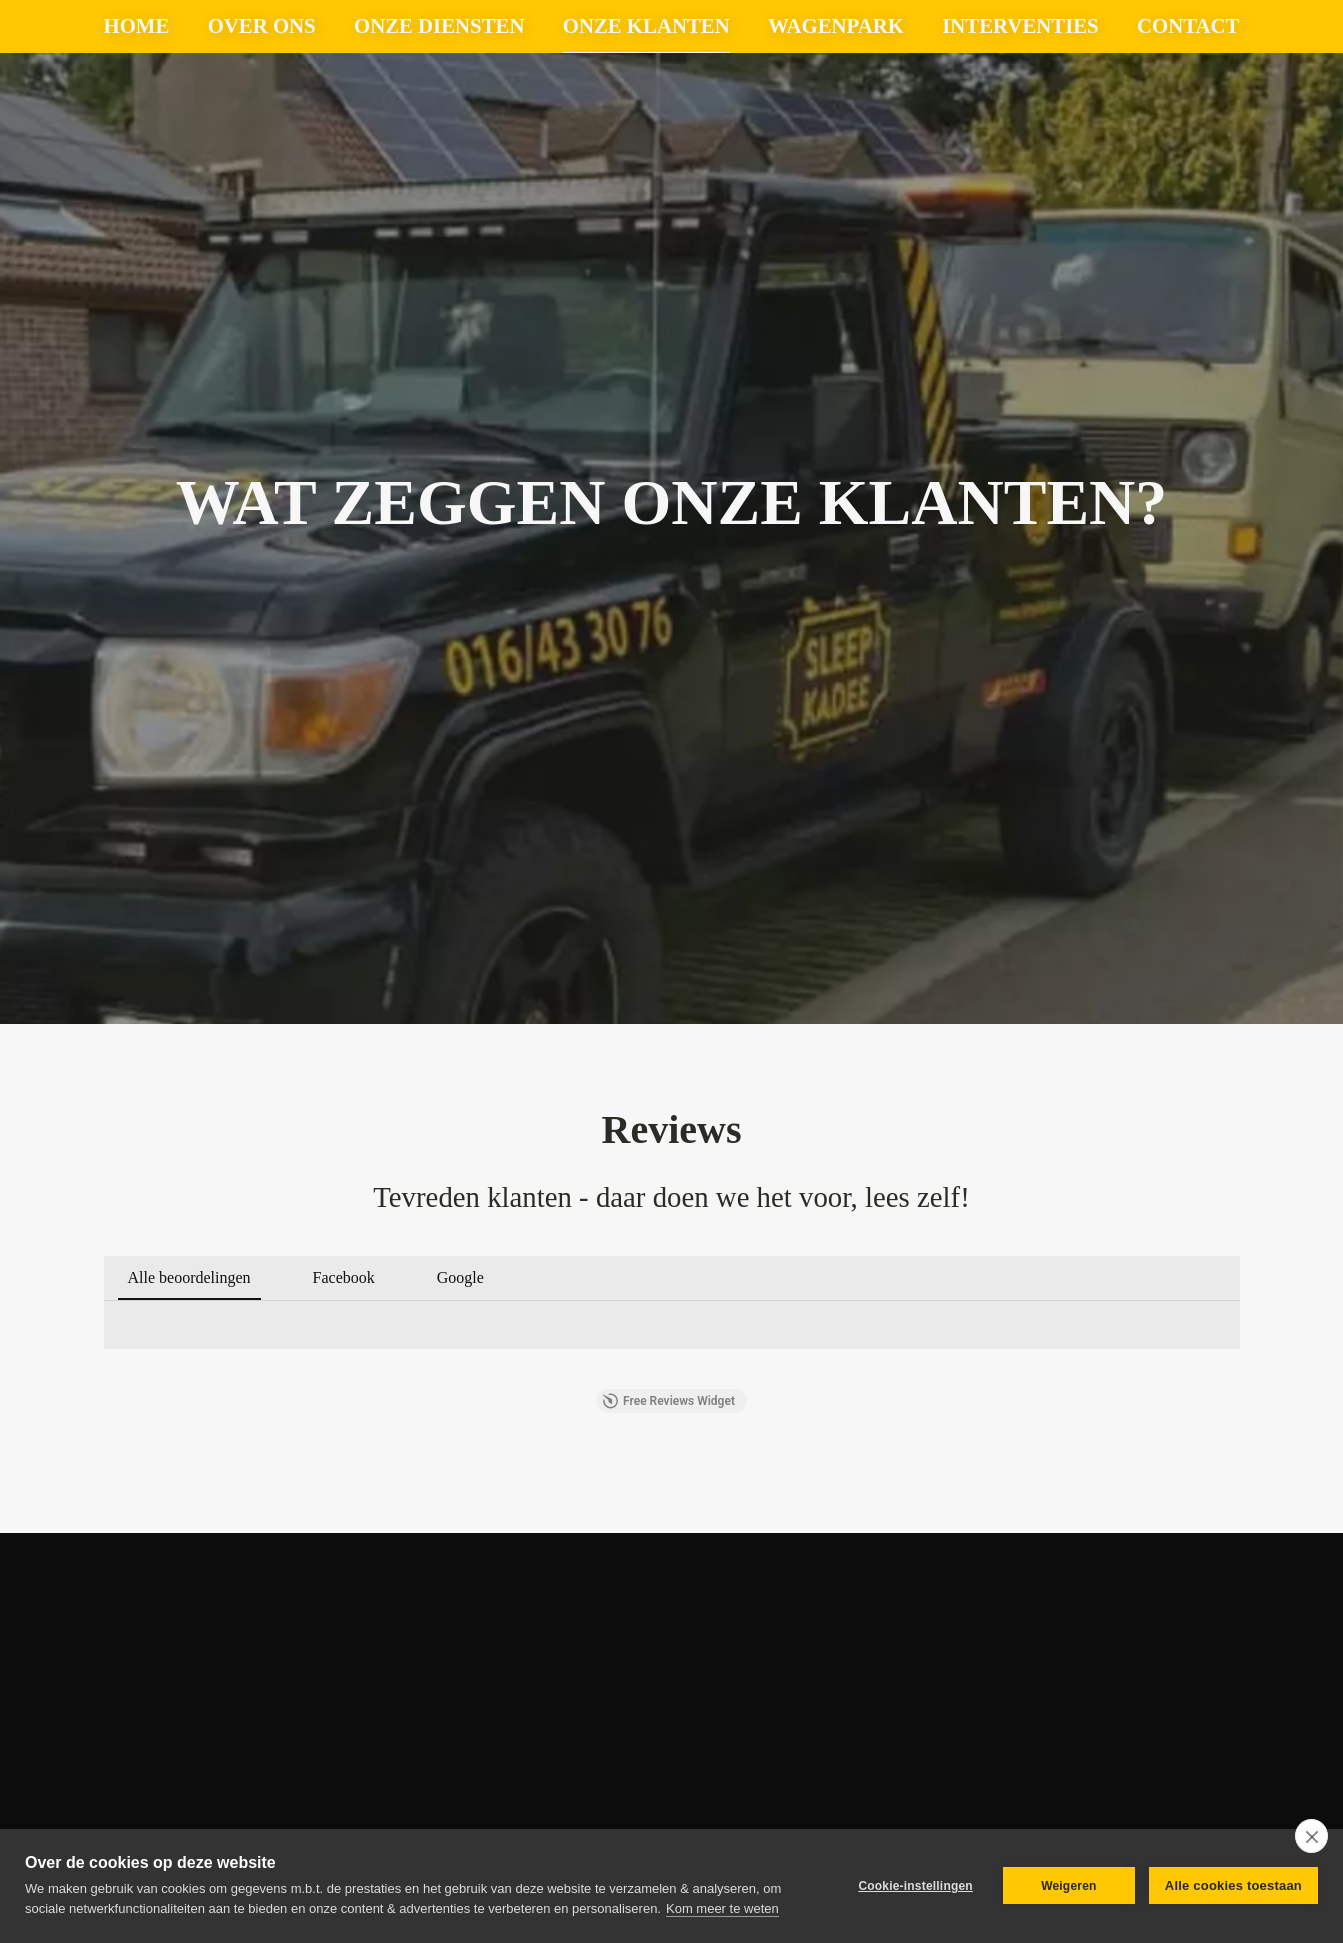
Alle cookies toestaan (1233, 1885)
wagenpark (836, 25)
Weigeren (1068, 1886)
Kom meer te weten (722, 1908)
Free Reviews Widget (668, 1401)
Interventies (1020, 25)
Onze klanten (646, 25)
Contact (1188, 25)
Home (137, 25)
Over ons (262, 25)
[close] (1311, 1836)
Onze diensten (439, 25)
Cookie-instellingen (915, 1886)
